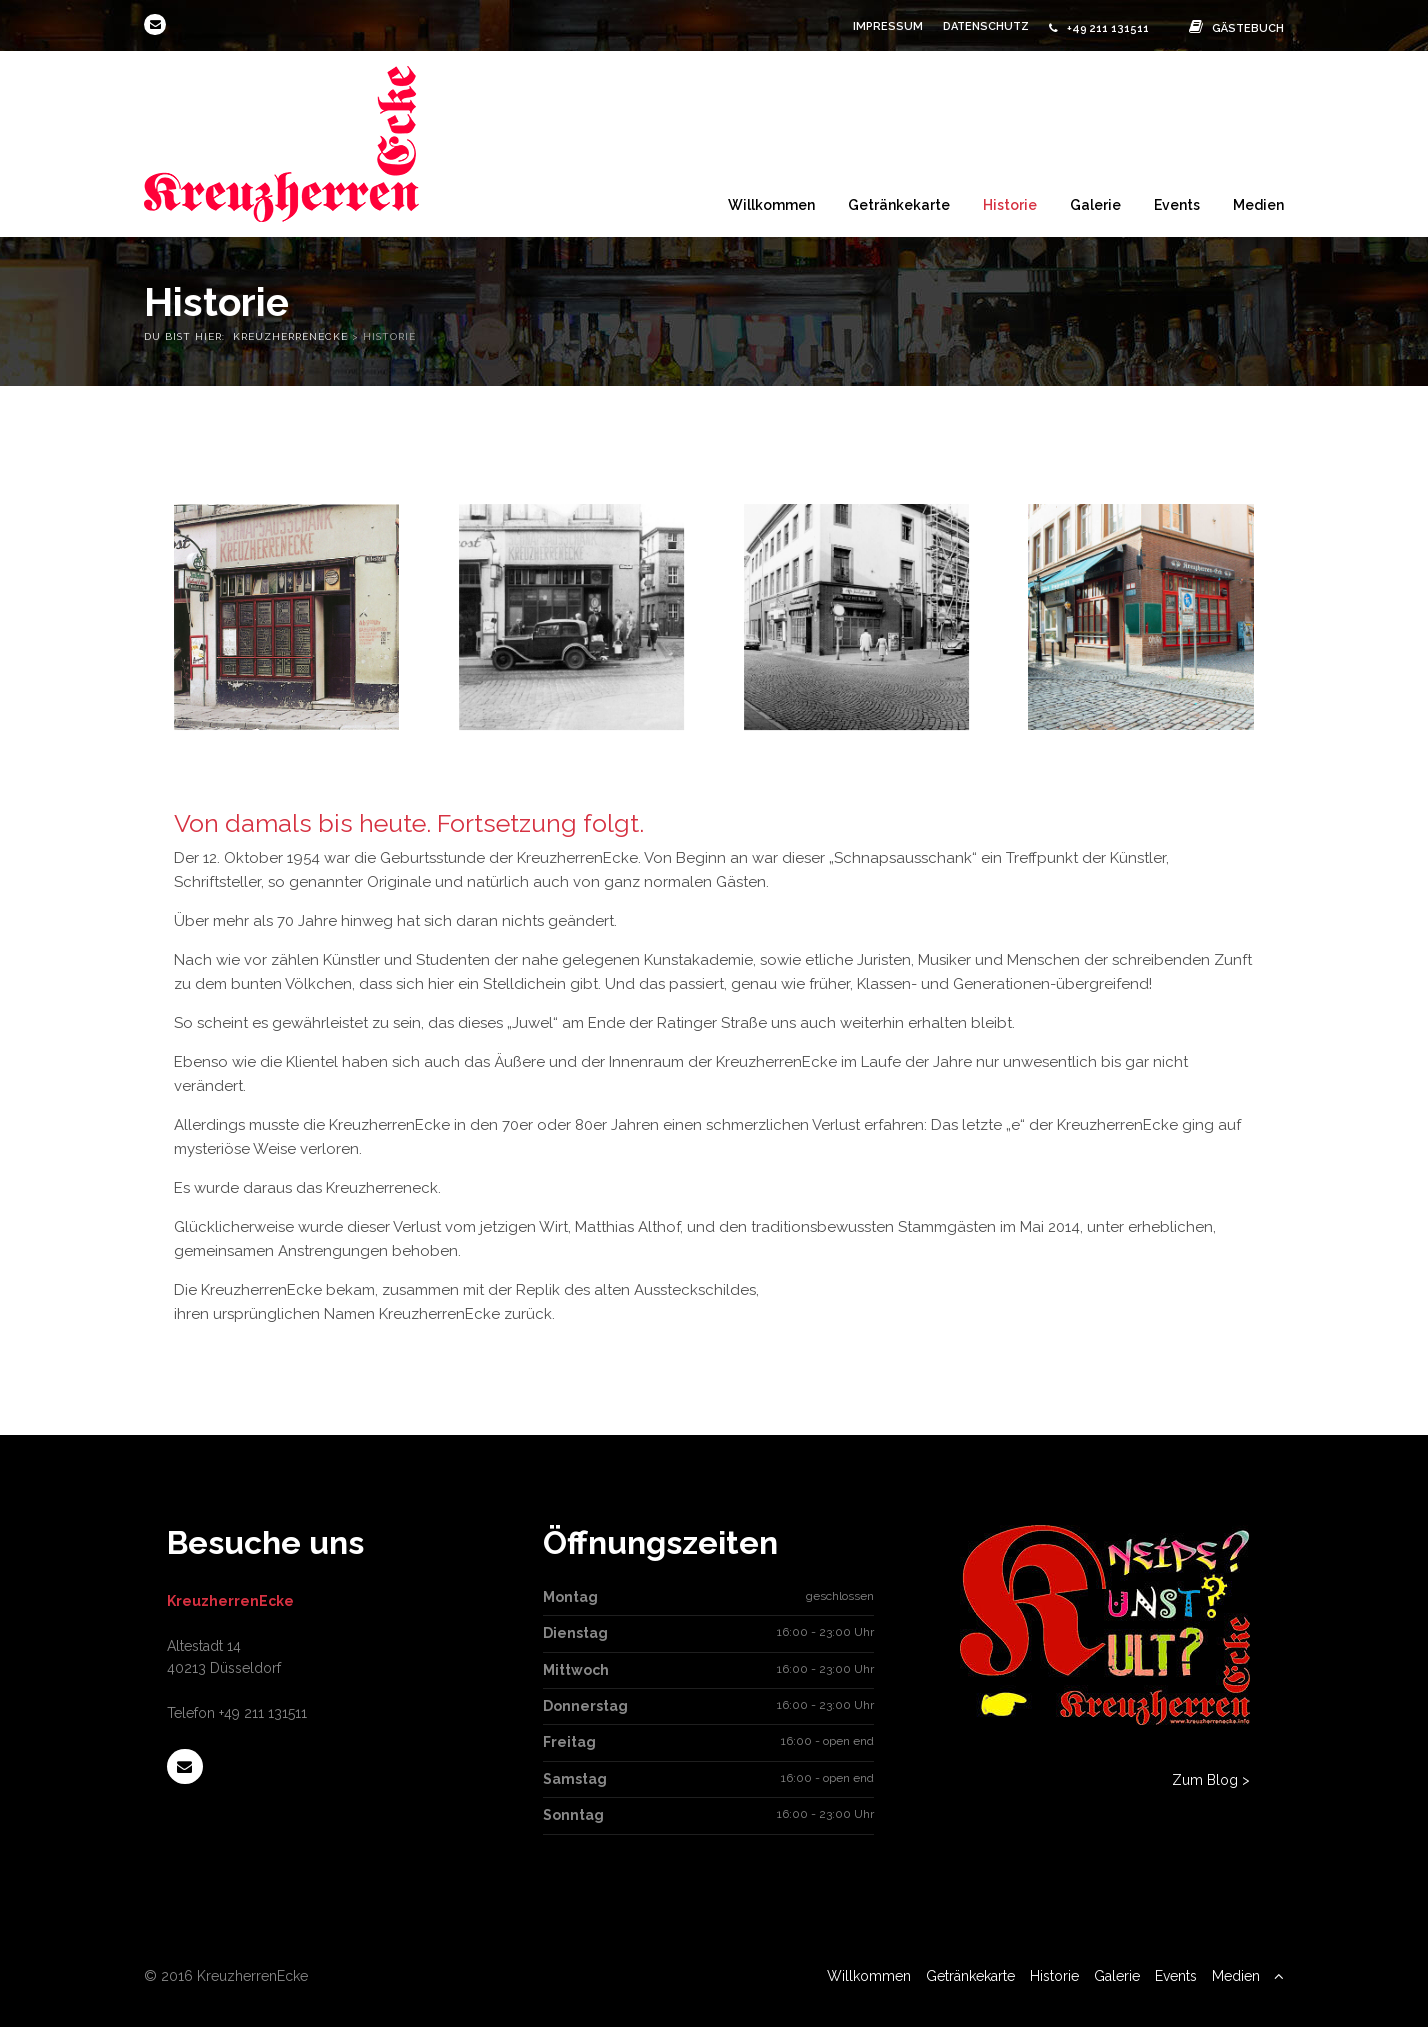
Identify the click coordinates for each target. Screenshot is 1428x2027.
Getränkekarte (899, 204)
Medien (1258, 204)
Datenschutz (986, 26)
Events (1177, 204)
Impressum (888, 26)
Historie (1010, 204)
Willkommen (771, 204)
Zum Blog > (1211, 1780)
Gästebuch (1231, 28)
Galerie (1095, 204)
